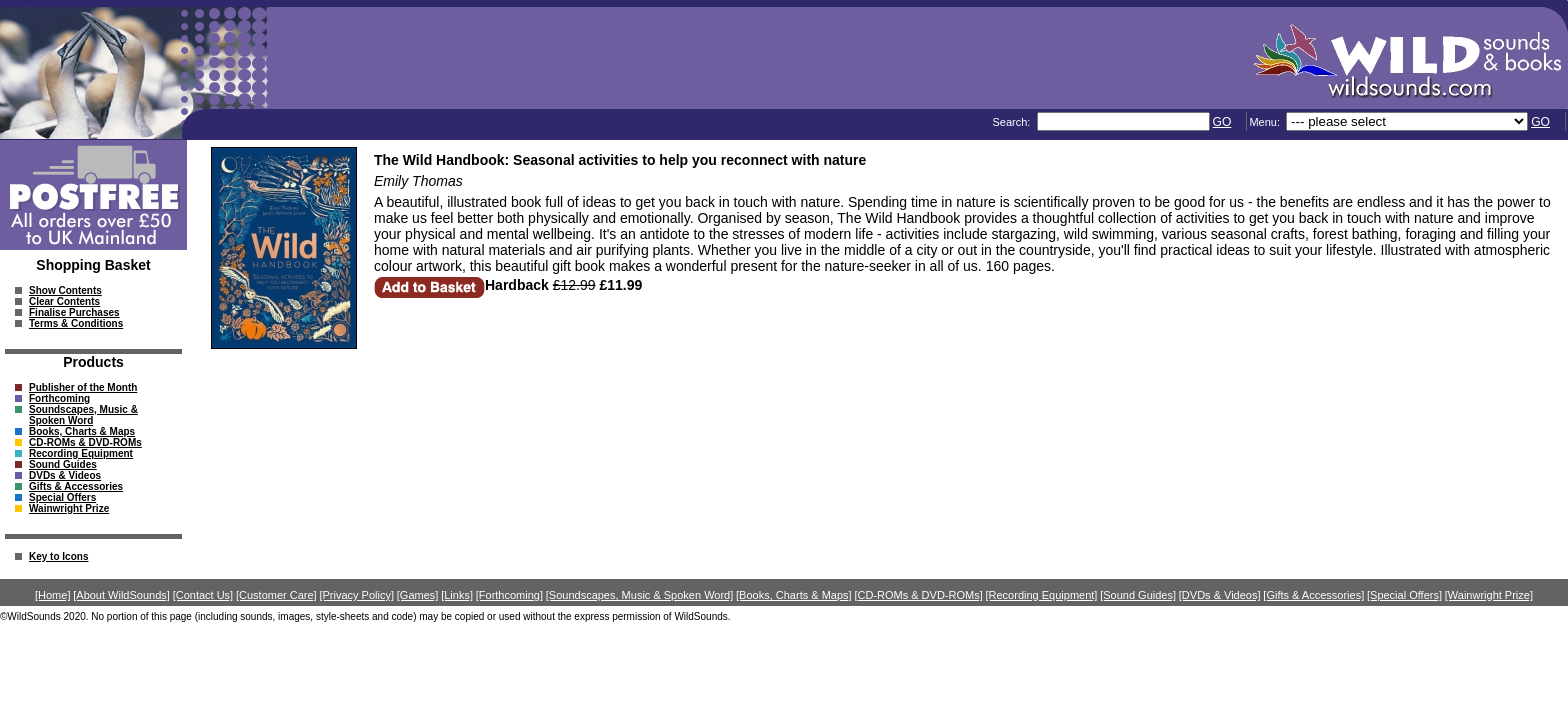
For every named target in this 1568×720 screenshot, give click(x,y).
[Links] (457, 595)
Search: (1012, 122)
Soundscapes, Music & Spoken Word (83, 415)
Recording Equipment (81, 453)
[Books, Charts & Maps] (794, 595)
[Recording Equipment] (1042, 595)
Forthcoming (59, 398)
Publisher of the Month (83, 387)
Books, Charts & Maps (82, 431)
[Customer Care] (276, 595)
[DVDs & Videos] (1220, 595)
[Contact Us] (203, 595)
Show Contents (65, 290)
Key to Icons (58, 556)
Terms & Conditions (76, 323)
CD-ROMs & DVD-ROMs (85, 442)
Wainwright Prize (69, 508)
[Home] (52, 595)
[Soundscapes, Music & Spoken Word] (640, 595)
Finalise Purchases (74, 312)
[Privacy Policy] (356, 595)
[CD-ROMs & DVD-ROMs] (918, 595)
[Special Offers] (1404, 595)
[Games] (418, 595)
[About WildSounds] (121, 595)
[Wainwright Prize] (1489, 595)
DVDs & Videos (65, 475)
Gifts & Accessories (76, 486)
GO (1222, 122)
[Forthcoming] (509, 595)
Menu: (1266, 122)
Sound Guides (63, 464)
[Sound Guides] (1138, 595)
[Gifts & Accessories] (1313, 595)
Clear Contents (64, 301)
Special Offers (62, 497)
